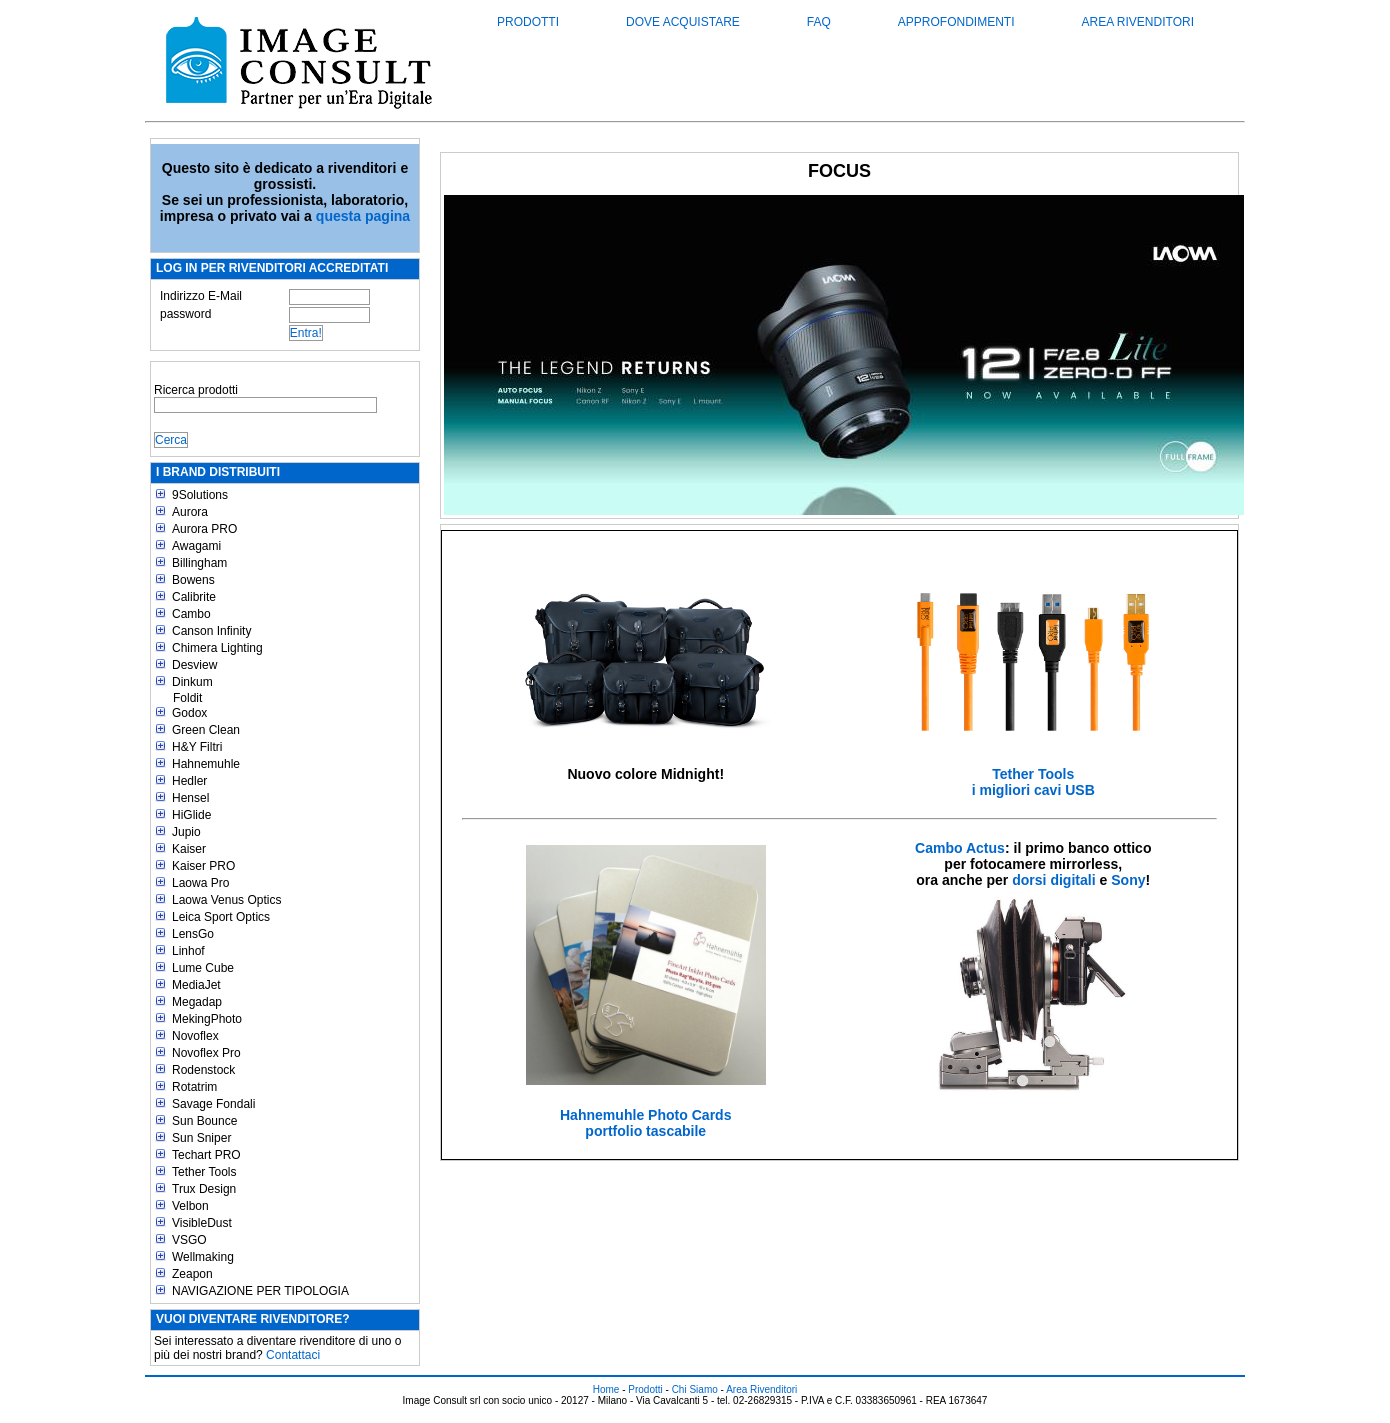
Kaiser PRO (203, 866)
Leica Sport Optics (221, 917)
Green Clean (206, 730)
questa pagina (363, 216)
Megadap (197, 1002)
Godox (189, 713)
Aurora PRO (204, 529)
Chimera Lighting (217, 648)
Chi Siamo (695, 1389)
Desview (194, 665)
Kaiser (189, 849)
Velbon (190, 1206)
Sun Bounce (204, 1121)
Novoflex (195, 1036)
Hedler (189, 781)
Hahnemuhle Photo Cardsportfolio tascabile (646, 1123)
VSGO (189, 1240)
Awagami (196, 546)
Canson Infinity (211, 631)
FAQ (819, 22)
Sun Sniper (201, 1138)
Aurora (190, 512)
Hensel (190, 798)
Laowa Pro (200, 883)
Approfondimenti (956, 22)
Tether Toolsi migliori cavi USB (1033, 782)
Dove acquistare (683, 22)
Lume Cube (203, 968)
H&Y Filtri (197, 747)
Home (606, 1389)
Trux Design (204, 1189)
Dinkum (192, 682)
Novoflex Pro (206, 1053)
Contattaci (293, 1355)
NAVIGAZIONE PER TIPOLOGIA (260, 1291)
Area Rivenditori (1138, 22)
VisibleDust (202, 1223)
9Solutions (200, 495)
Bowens (193, 580)
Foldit (187, 698)
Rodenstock (203, 1070)
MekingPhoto (207, 1019)
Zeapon (192, 1274)
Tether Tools (204, 1172)
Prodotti (528, 22)
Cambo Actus (960, 848)
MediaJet (196, 985)
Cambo (191, 614)
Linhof (188, 951)
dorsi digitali (1053, 880)
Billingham (199, 563)
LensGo (193, 934)
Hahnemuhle (206, 764)
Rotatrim (194, 1087)
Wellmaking (203, 1257)
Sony (1128, 880)
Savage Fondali (213, 1104)
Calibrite (194, 597)
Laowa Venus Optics (226, 900)
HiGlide (191, 815)
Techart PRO (206, 1155)
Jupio (186, 832)
